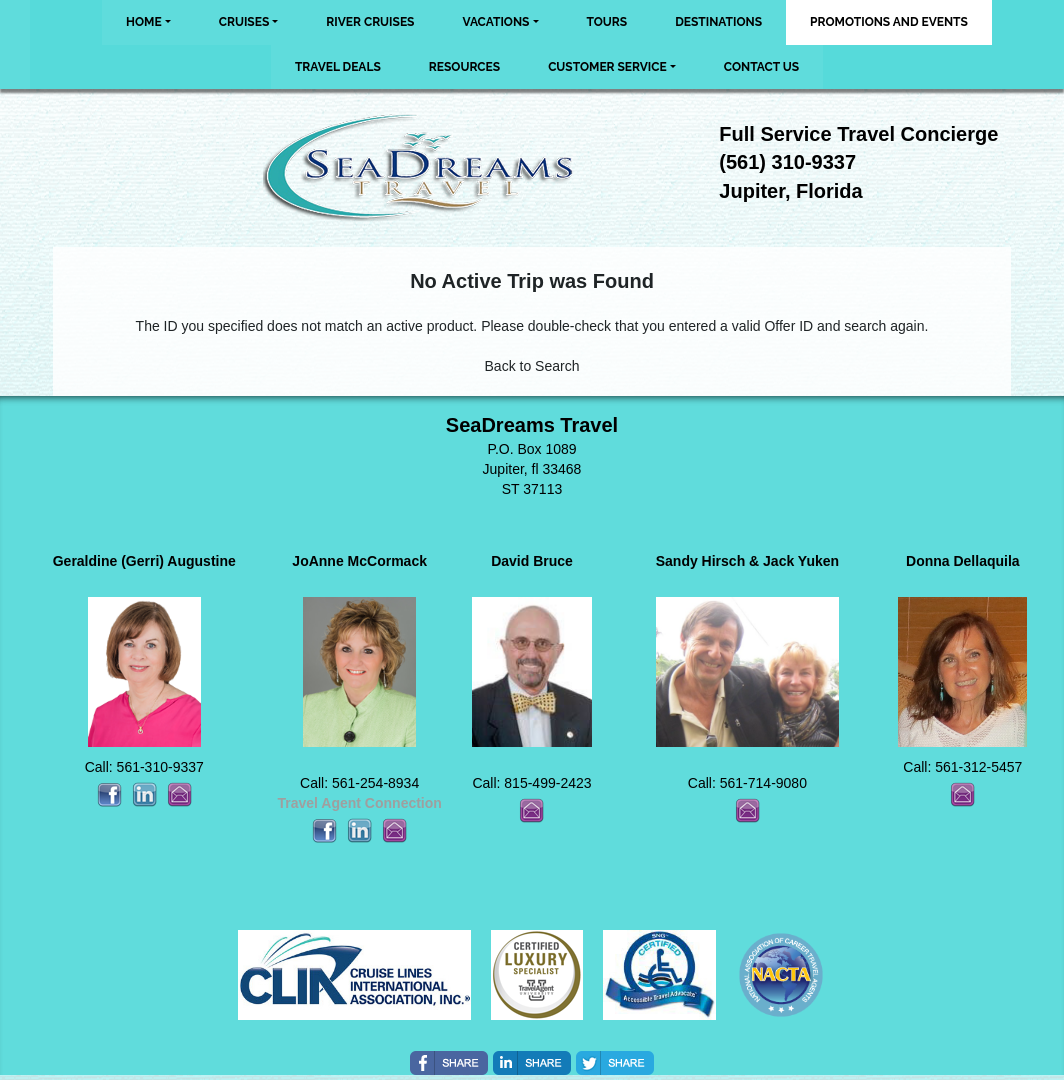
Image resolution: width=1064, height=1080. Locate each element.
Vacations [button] (495, 22)
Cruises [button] (244, 22)
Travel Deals (338, 67)
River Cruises (370, 22)
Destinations (718, 22)
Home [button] (144, 22)
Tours (607, 22)
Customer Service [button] (607, 67)
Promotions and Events (889, 22)
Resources (464, 67)
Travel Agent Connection (359, 803)
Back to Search (532, 366)
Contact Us (761, 67)
